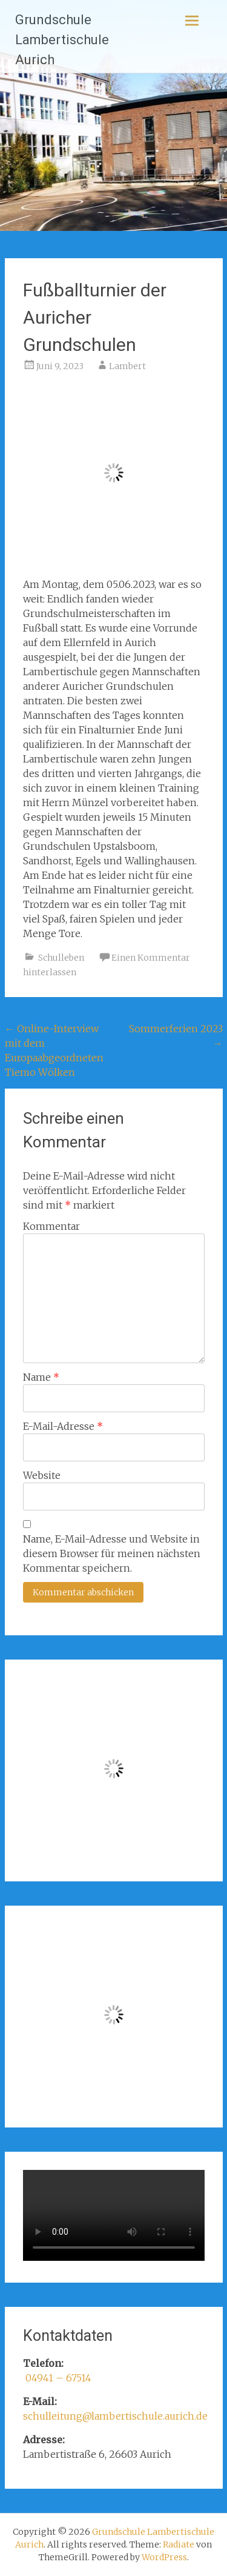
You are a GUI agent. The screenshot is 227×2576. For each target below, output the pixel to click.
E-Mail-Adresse (63, 1426)
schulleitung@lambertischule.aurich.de (115, 2416)
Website (42, 1475)
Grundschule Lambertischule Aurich (62, 39)
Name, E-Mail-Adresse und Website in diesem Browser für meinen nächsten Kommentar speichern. (111, 1553)
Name (41, 1377)
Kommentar (51, 1226)
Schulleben (61, 957)
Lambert (127, 366)
